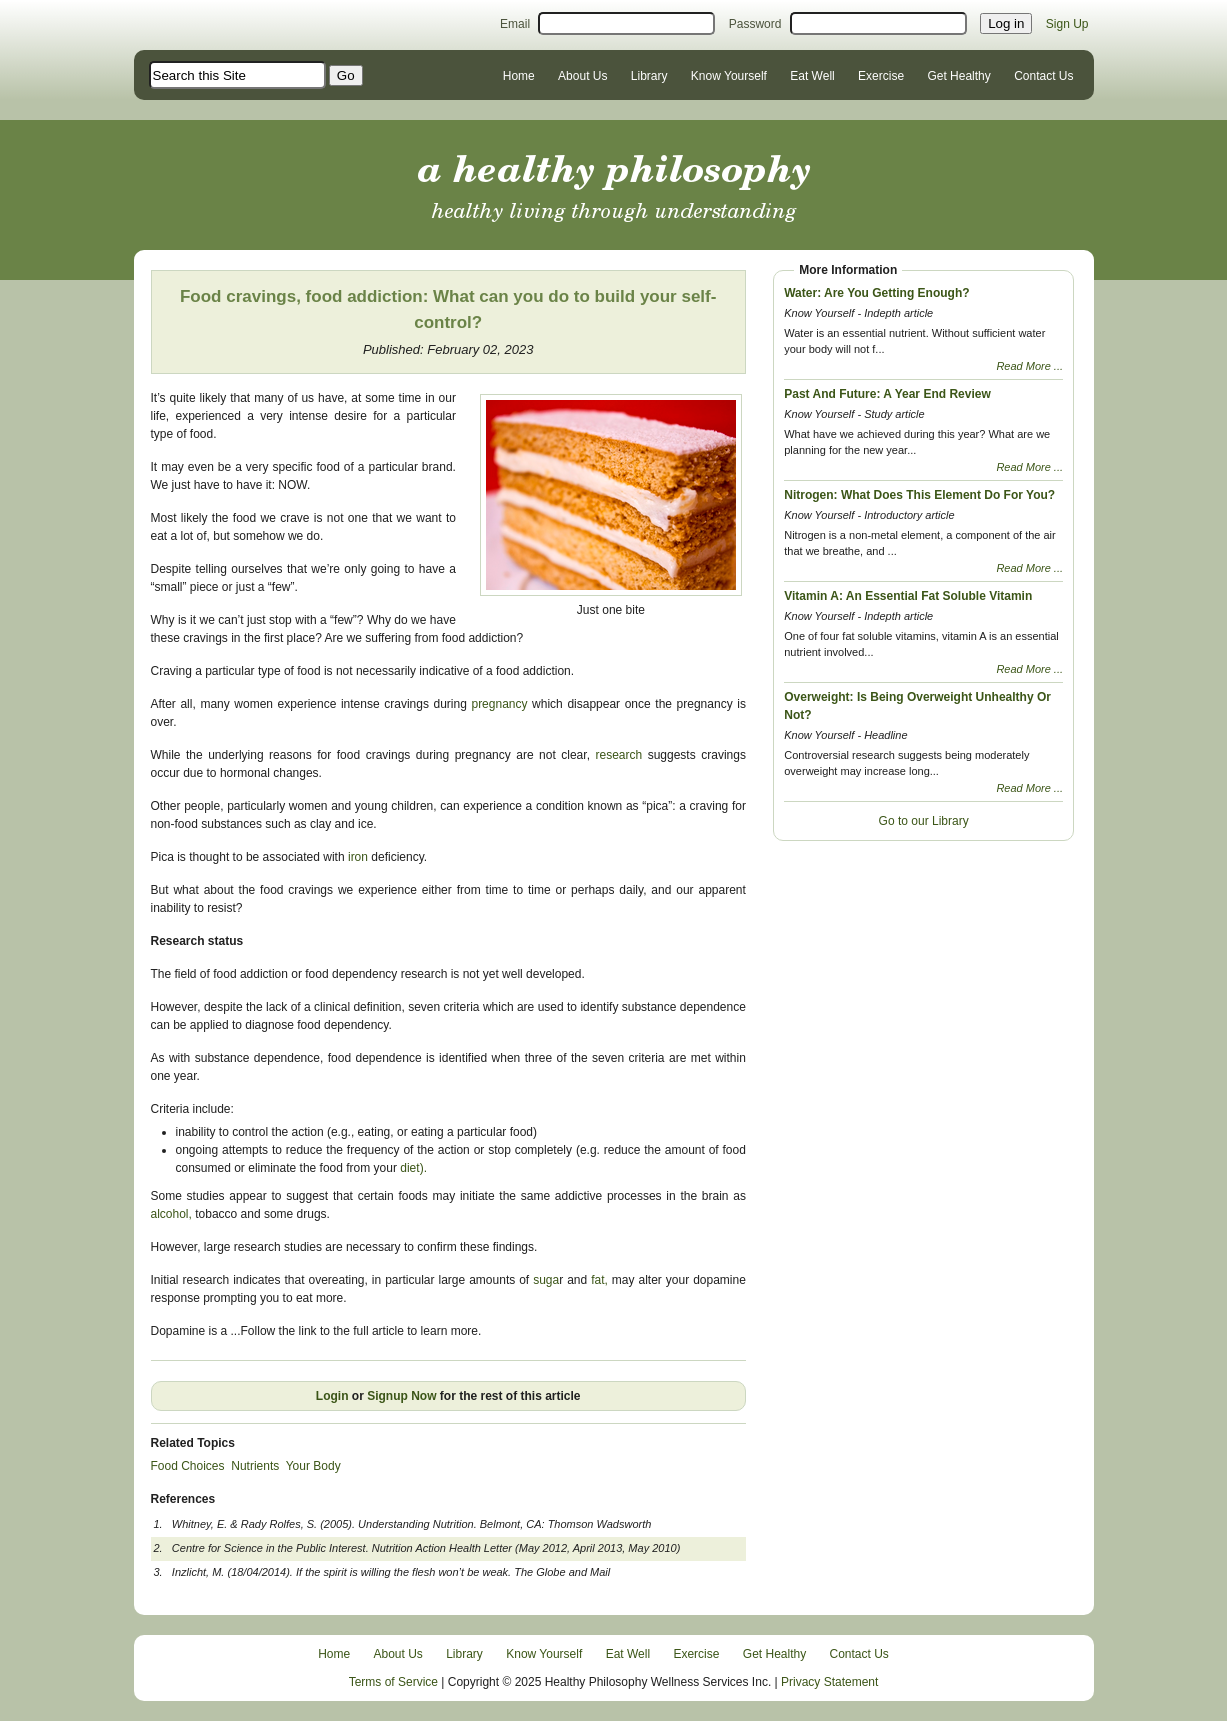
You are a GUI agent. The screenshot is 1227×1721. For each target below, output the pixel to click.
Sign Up (1067, 24)
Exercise (881, 76)
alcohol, (171, 1214)
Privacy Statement (829, 1682)
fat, (599, 1280)
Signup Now (401, 1396)
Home (519, 76)
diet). (413, 1168)
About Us (582, 76)
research (621, 755)
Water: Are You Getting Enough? (876, 293)
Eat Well (812, 76)
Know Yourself (729, 76)
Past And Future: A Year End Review (887, 394)
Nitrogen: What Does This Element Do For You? (919, 495)
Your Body (313, 1466)
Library (649, 76)
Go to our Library (924, 821)
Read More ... (1029, 366)
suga (546, 1280)
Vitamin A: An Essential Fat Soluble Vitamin (908, 596)
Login (332, 1396)
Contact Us (1043, 76)
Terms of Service (393, 1682)
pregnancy (499, 704)
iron (356, 857)
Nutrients (255, 1466)
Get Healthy (958, 76)
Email (515, 24)
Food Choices (188, 1466)
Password (755, 24)
